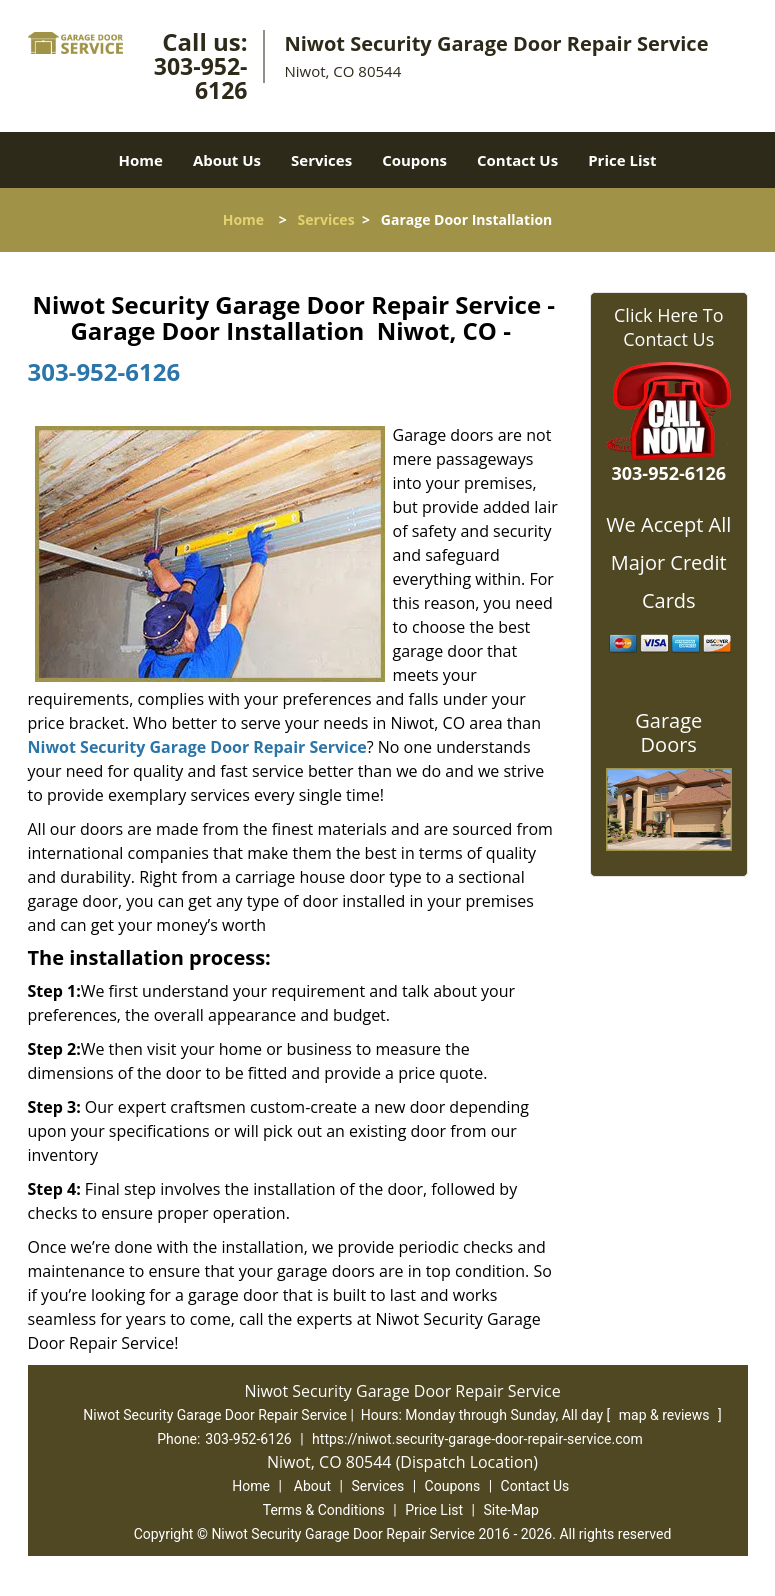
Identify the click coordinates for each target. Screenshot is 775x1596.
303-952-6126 (201, 78)
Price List (622, 160)
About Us (227, 160)
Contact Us (517, 160)
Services (321, 160)
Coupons (414, 160)
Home (141, 160)
